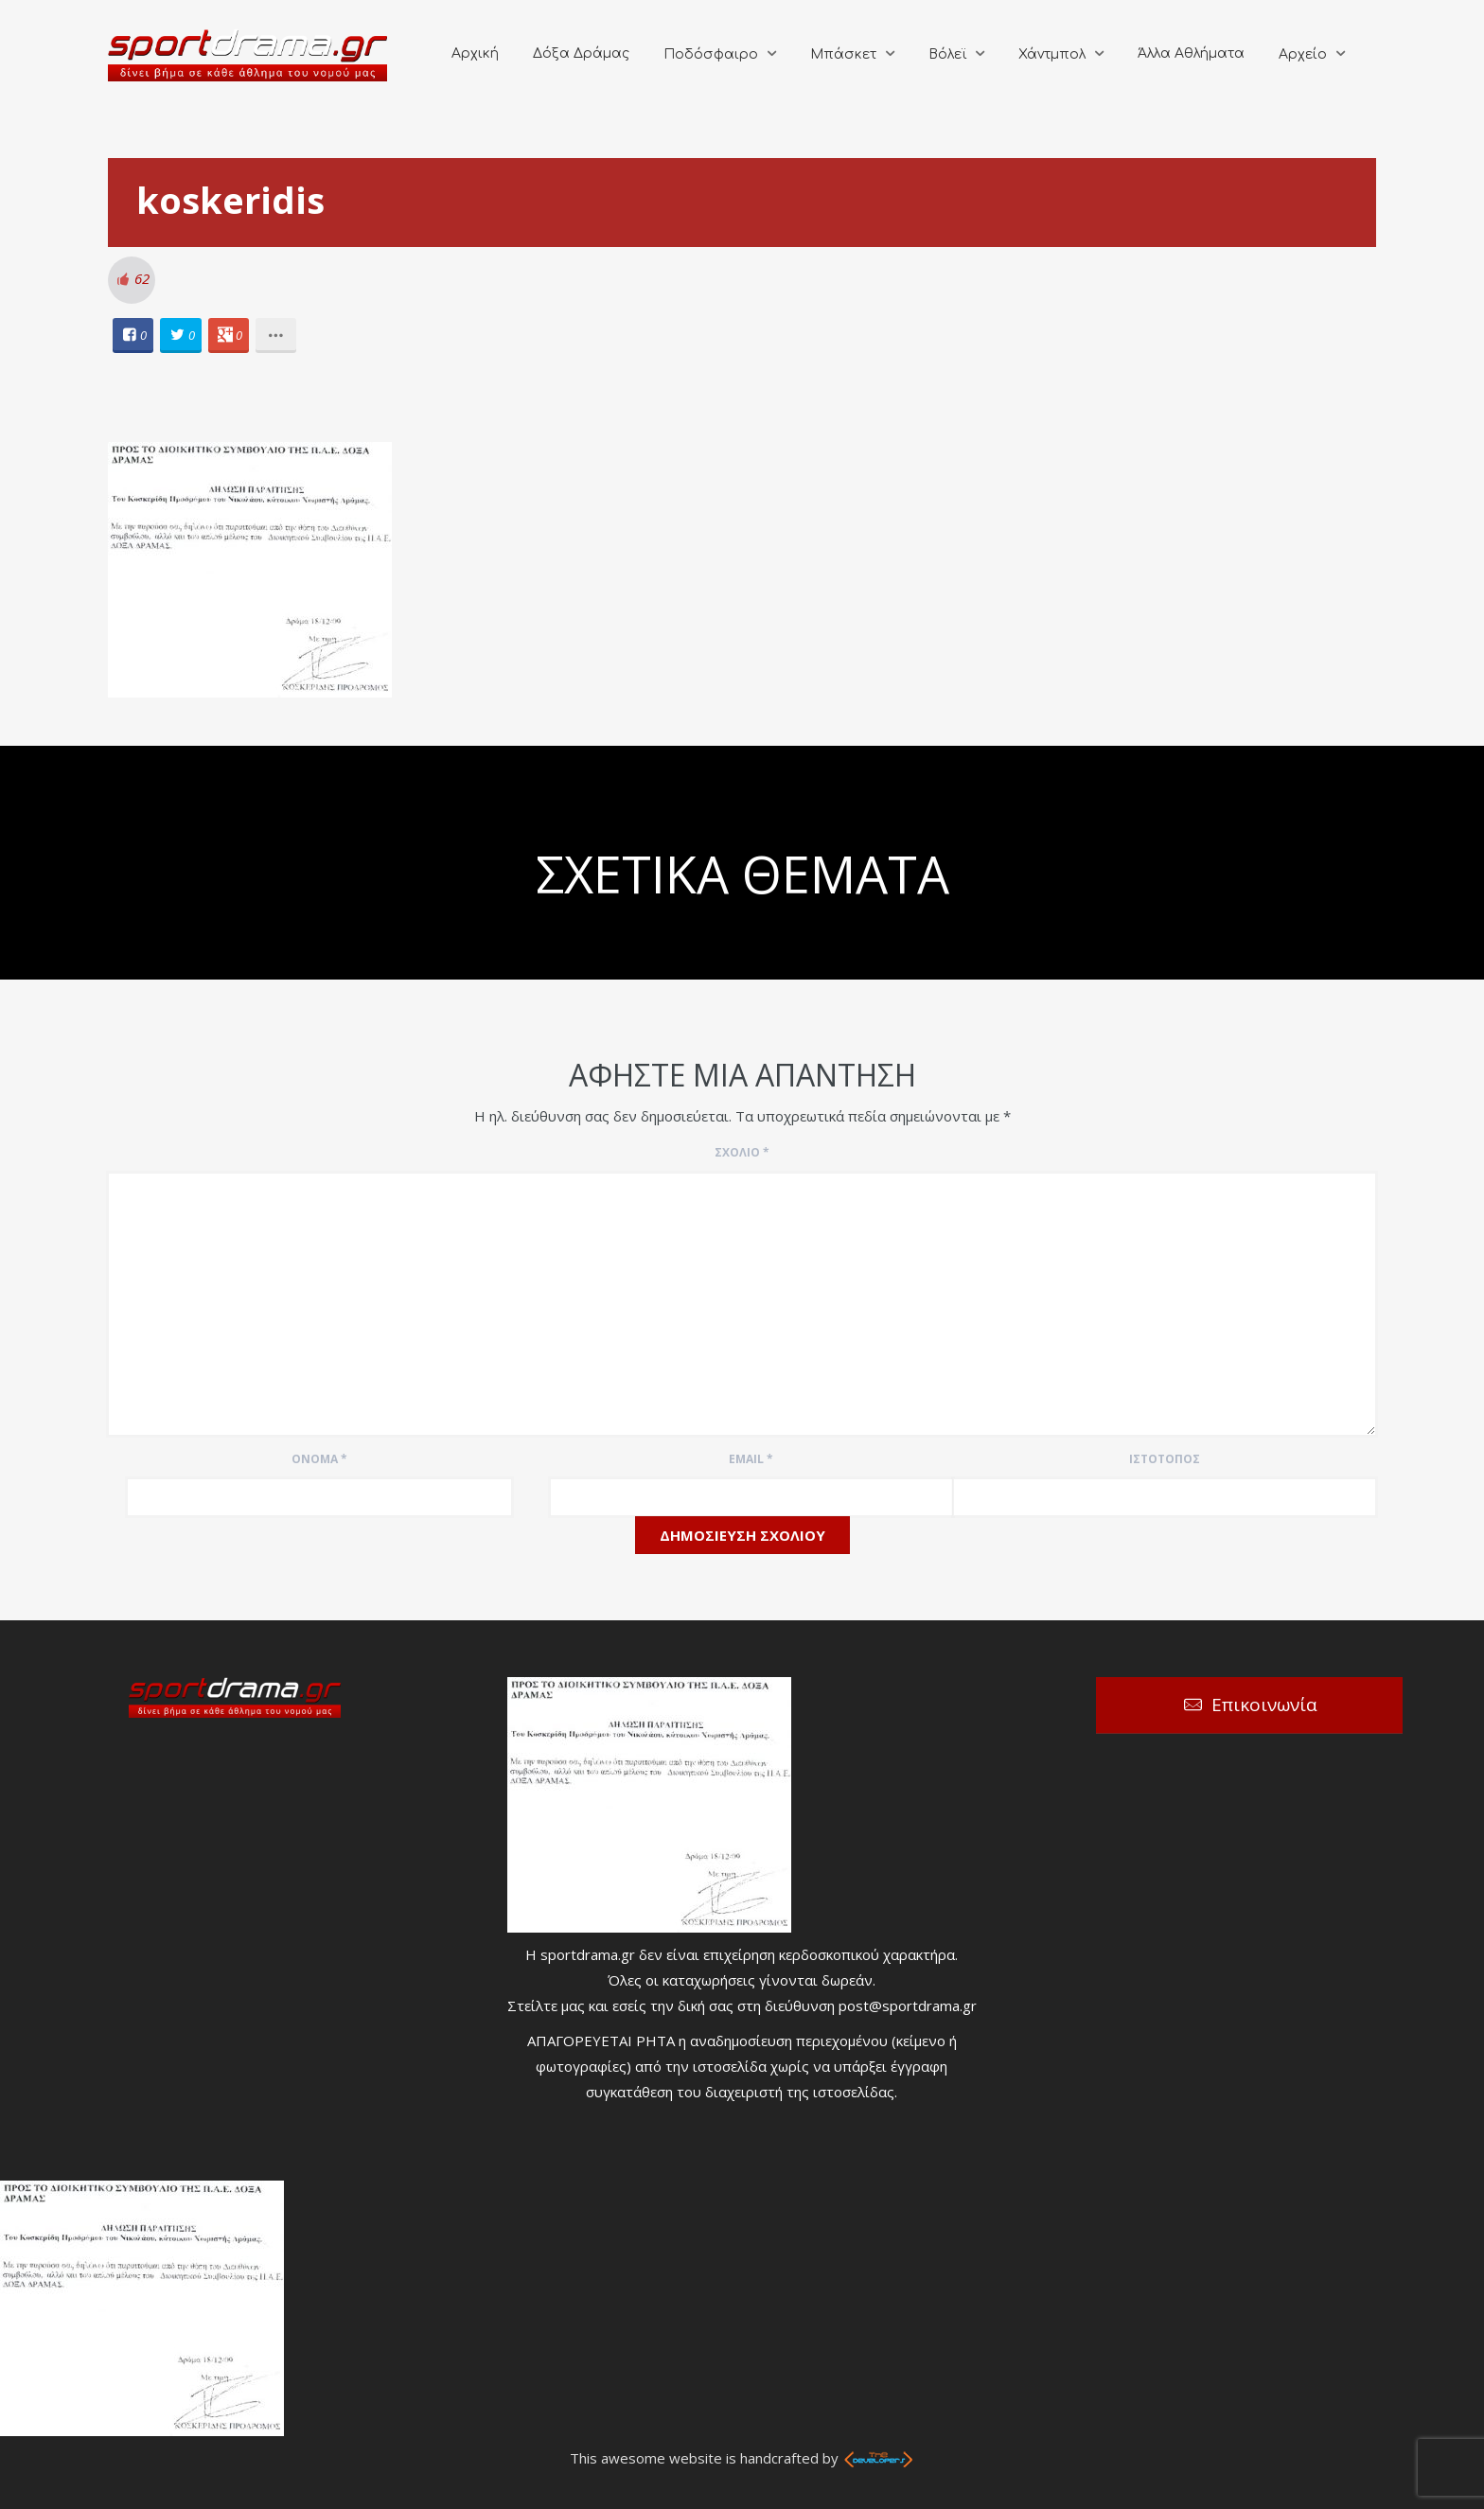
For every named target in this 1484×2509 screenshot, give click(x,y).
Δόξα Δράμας (581, 53)
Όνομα (319, 1459)
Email (751, 1459)
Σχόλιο (742, 1152)
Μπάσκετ (843, 54)
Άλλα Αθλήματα (1191, 53)
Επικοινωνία (1264, 1704)
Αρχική (475, 53)
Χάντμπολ (1052, 54)
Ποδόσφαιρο (710, 54)
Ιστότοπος (1164, 1459)
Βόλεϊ (947, 54)
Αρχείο (1303, 54)
